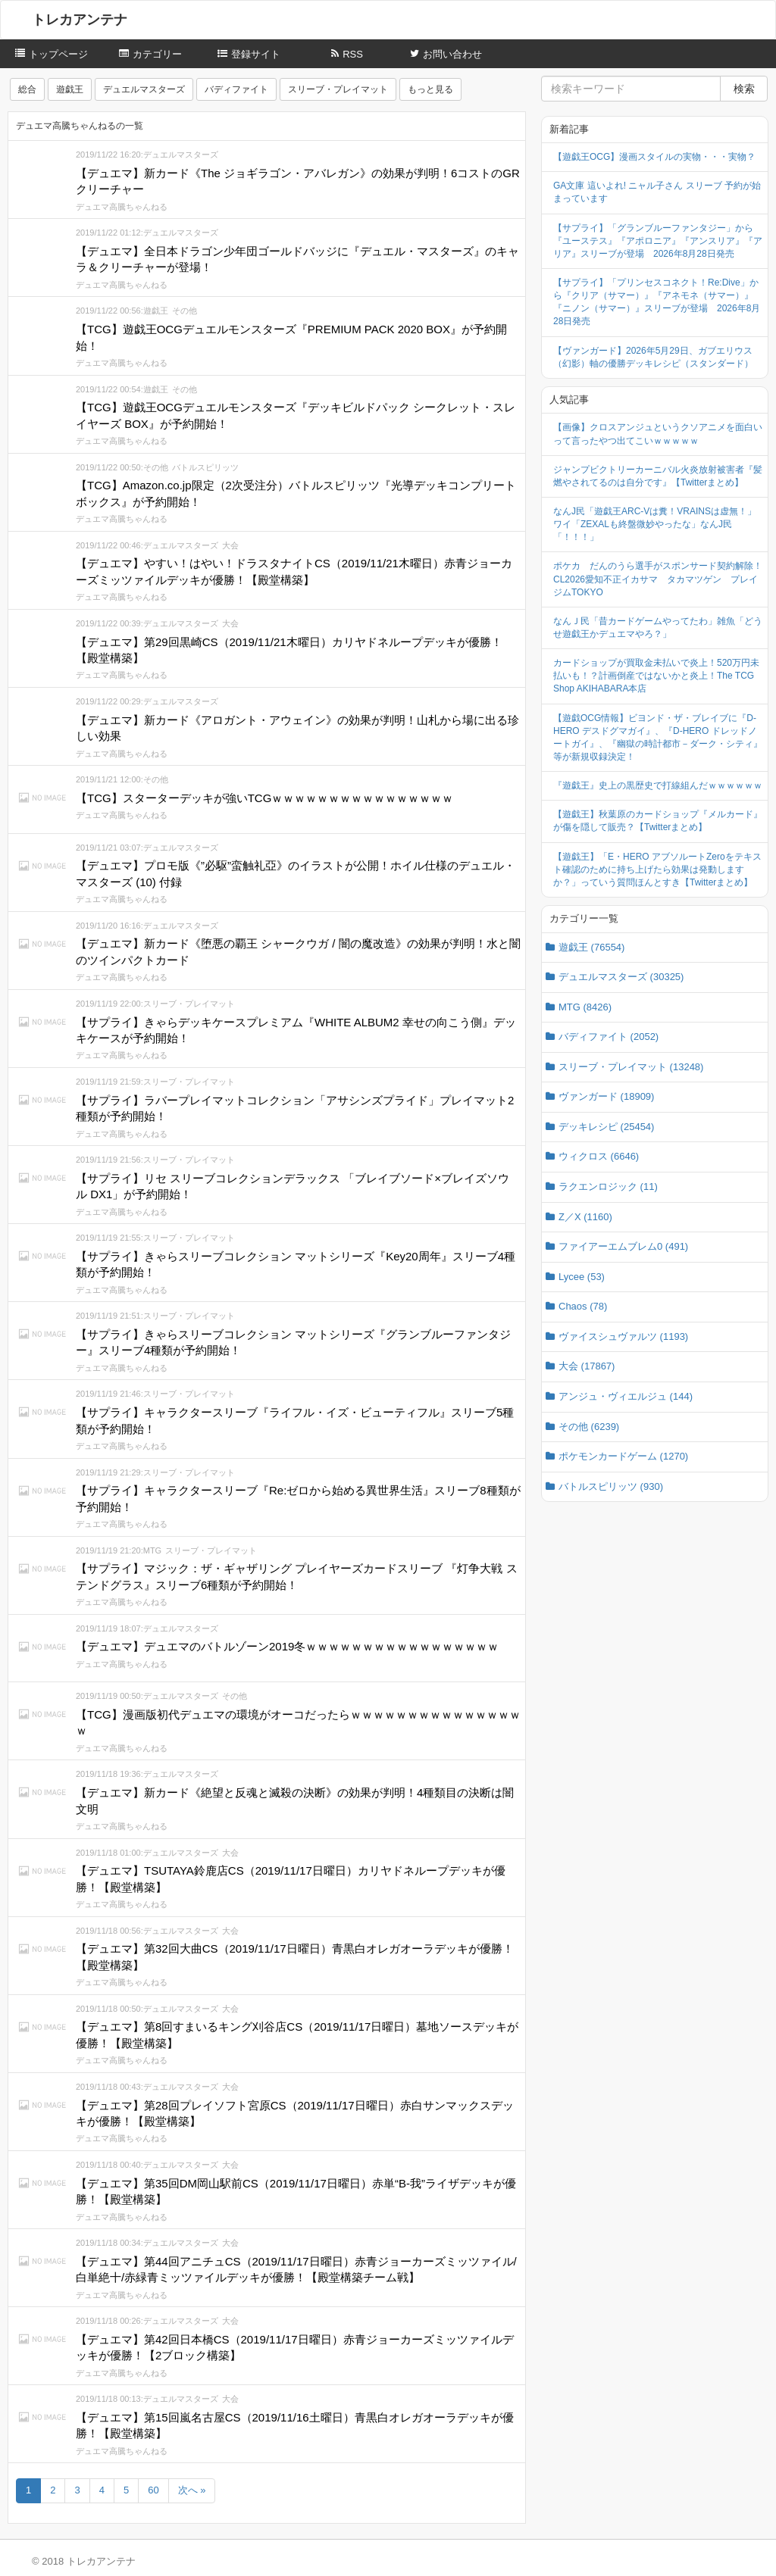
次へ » (192, 2490)
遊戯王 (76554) (591, 947)
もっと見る (430, 89)
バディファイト (236, 89)
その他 (184, 310)
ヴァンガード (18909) (606, 1096)
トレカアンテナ (79, 19)
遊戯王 (69, 89)
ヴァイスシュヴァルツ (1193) (623, 1336)
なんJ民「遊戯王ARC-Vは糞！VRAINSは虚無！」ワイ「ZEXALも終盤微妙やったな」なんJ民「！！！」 (654, 524)
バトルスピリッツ (205, 467)
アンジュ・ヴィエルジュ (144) (626, 1396)
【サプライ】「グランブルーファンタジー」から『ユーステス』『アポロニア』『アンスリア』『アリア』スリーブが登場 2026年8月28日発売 (657, 241)
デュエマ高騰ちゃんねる (121, 206)
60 (153, 2490)
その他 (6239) (589, 1426)
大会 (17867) (587, 1366)
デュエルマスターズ (144, 89)
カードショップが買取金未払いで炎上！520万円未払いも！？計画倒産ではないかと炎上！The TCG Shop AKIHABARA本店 (656, 675)
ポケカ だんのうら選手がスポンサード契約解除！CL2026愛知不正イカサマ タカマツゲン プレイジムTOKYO (657, 578)
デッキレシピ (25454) (606, 1126)
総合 (27, 89)
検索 (744, 89)
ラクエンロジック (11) (608, 1186)
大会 (230, 545)
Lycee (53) (582, 1276)
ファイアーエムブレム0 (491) (623, 1246)
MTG (152, 1550)
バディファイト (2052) (609, 1036)
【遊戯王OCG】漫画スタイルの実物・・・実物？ (654, 156)
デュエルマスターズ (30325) (621, 976)
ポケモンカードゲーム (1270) (623, 1456)
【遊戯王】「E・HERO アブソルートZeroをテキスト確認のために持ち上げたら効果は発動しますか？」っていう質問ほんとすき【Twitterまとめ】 (657, 869)
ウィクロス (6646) (599, 1156)
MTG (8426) (585, 1007)
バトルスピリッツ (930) (611, 1486)
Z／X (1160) (585, 1216)
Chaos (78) (583, 1306)
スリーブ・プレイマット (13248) (631, 1067)
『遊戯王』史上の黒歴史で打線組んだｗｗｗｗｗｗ (657, 785)
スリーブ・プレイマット (338, 89)
